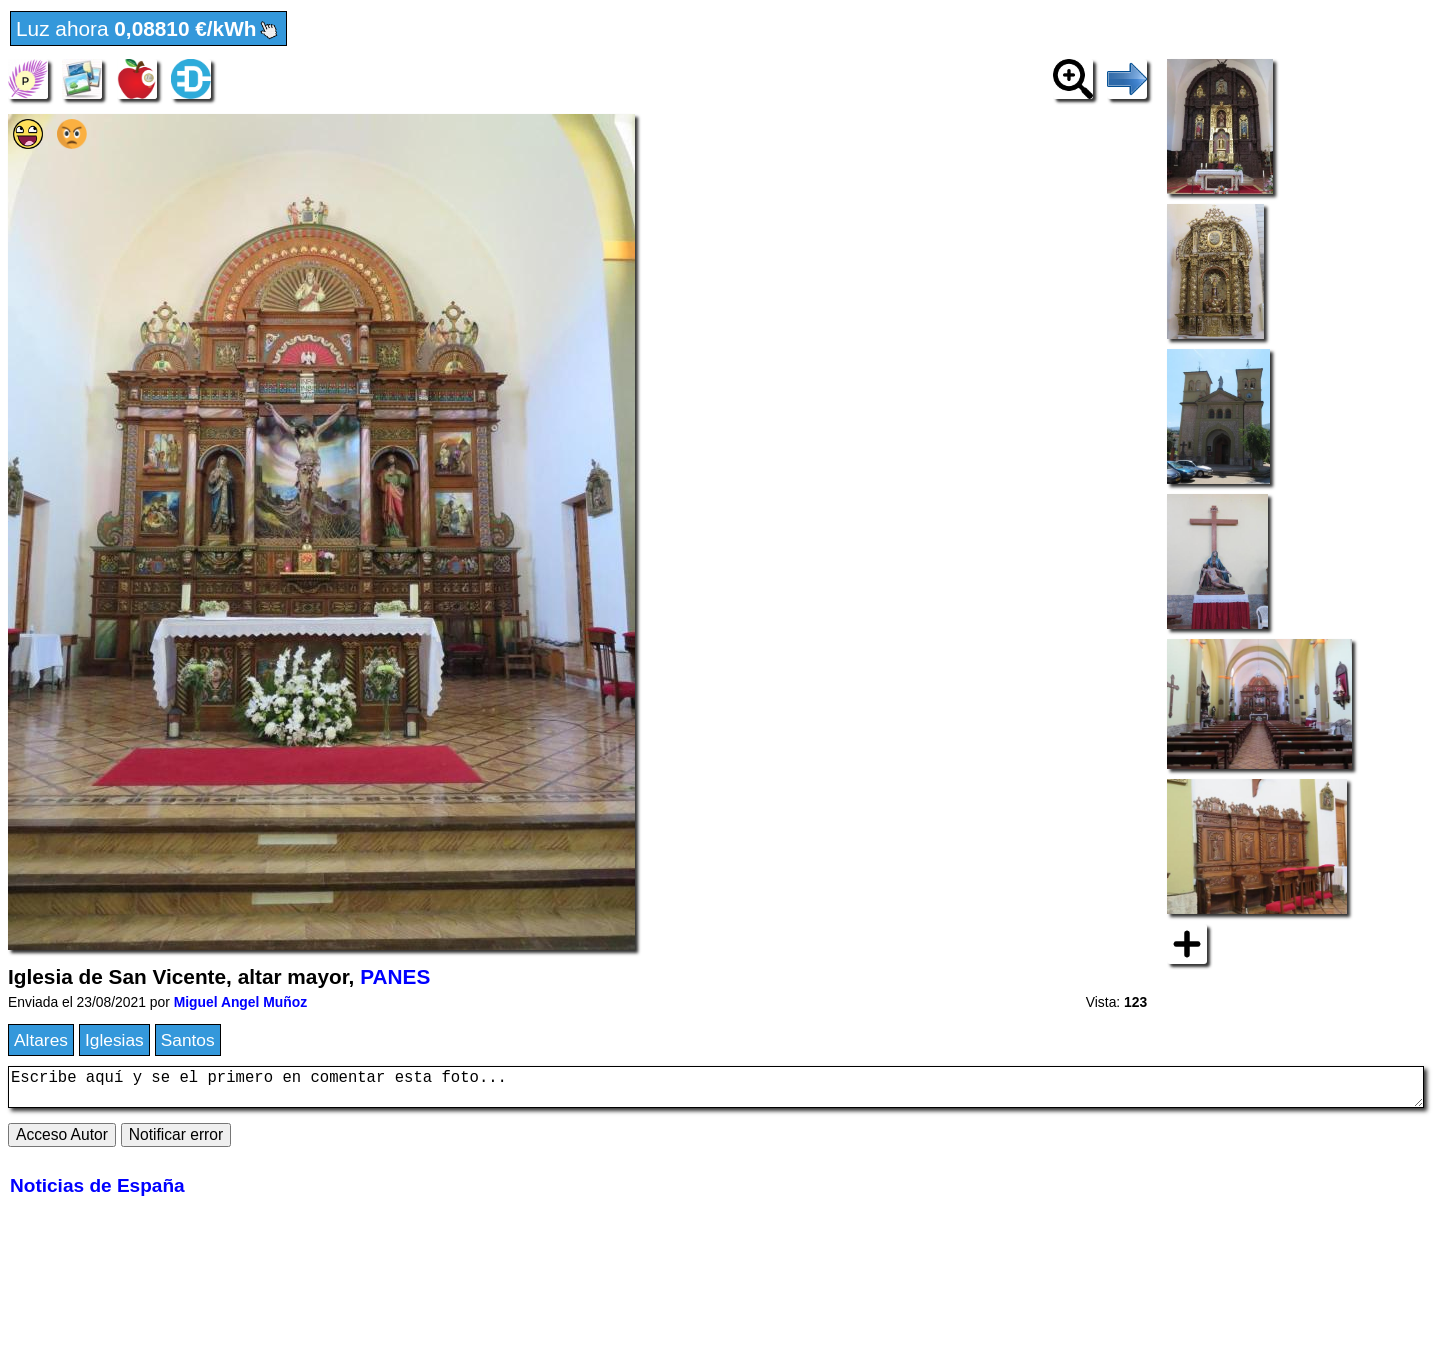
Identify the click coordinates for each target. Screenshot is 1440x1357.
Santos (188, 1040)
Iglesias (114, 1040)
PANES (395, 976)
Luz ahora (148, 30)
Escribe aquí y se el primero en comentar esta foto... (716, 1091)
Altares (41, 1040)
